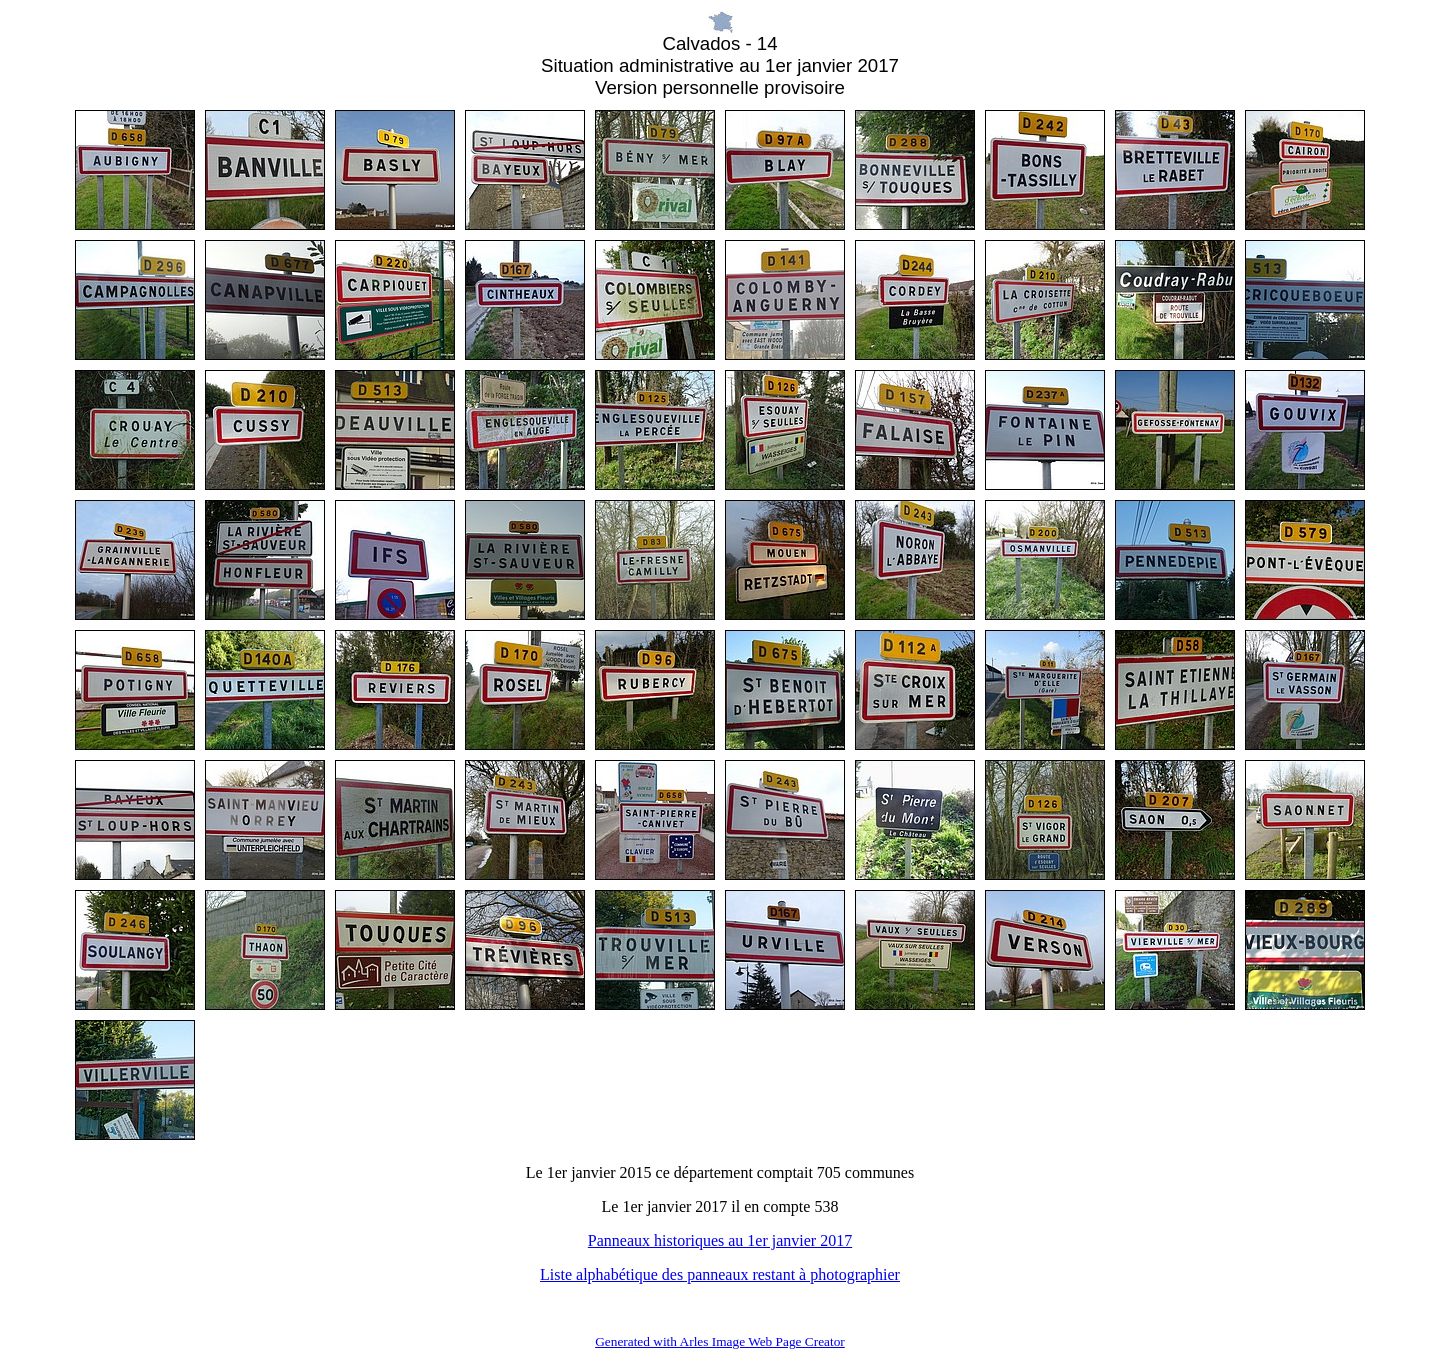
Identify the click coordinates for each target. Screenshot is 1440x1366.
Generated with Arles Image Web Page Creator (720, 1341)
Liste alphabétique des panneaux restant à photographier (720, 1274)
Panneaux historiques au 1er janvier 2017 (720, 1240)
